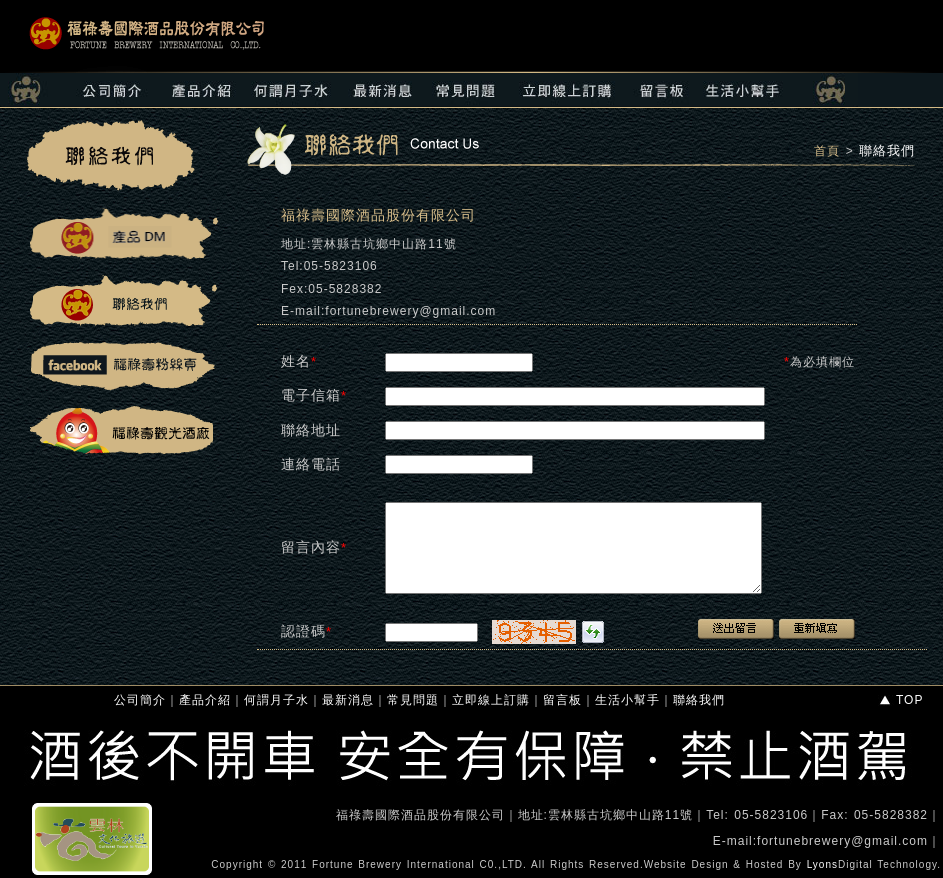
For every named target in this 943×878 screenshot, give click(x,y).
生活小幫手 (627, 700)
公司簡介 (140, 700)
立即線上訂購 (491, 700)
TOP (900, 700)
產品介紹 (205, 700)
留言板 (562, 700)
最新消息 (348, 700)
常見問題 (413, 700)
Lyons (822, 864)
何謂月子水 (276, 700)
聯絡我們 (887, 150)
